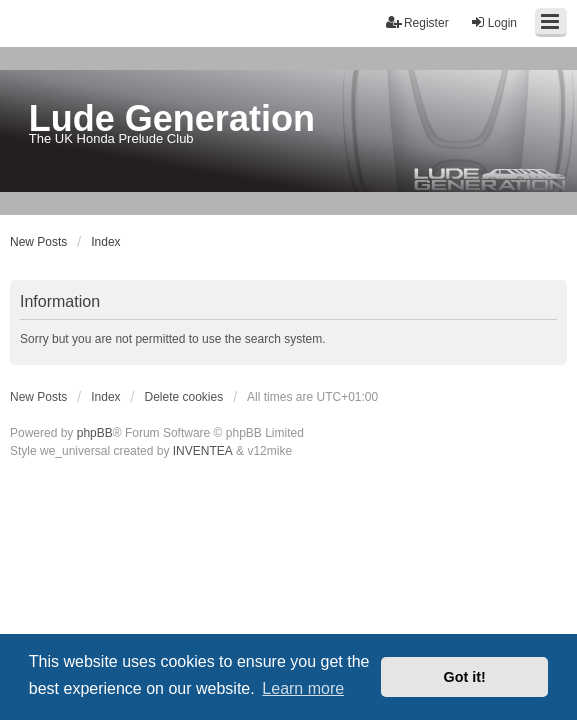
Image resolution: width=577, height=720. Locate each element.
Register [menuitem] (417, 22)
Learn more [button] (303, 688)
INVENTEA (203, 451)
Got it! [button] (465, 677)
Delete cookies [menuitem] (184, 397)
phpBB (95, 433)
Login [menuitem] (493, 22)
